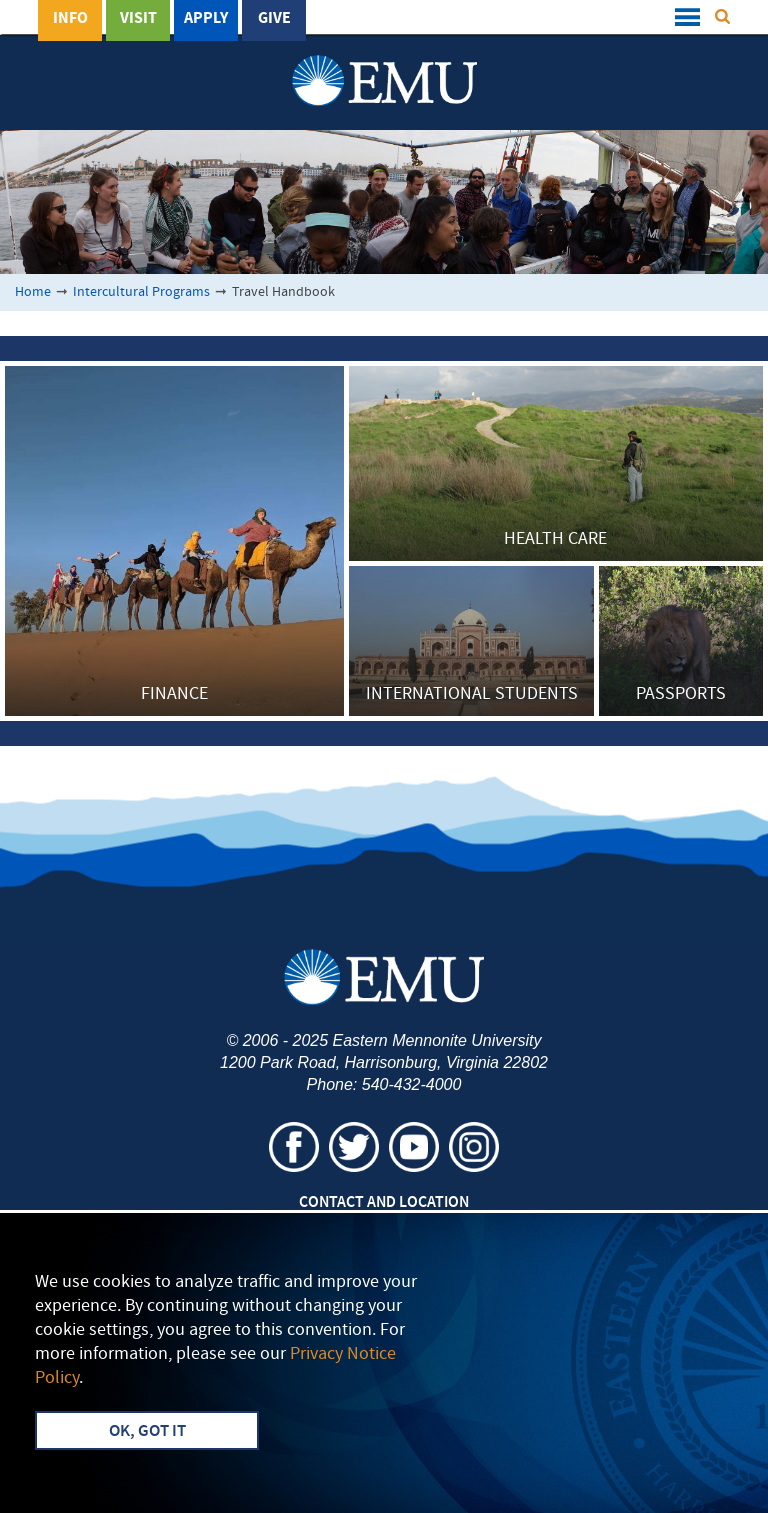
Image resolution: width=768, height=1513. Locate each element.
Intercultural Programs (141, 292)
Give (274, 19)
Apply (206, 19)
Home (33, 292)
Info (70, 19)
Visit (138, 19)
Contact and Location (384, 1203)
